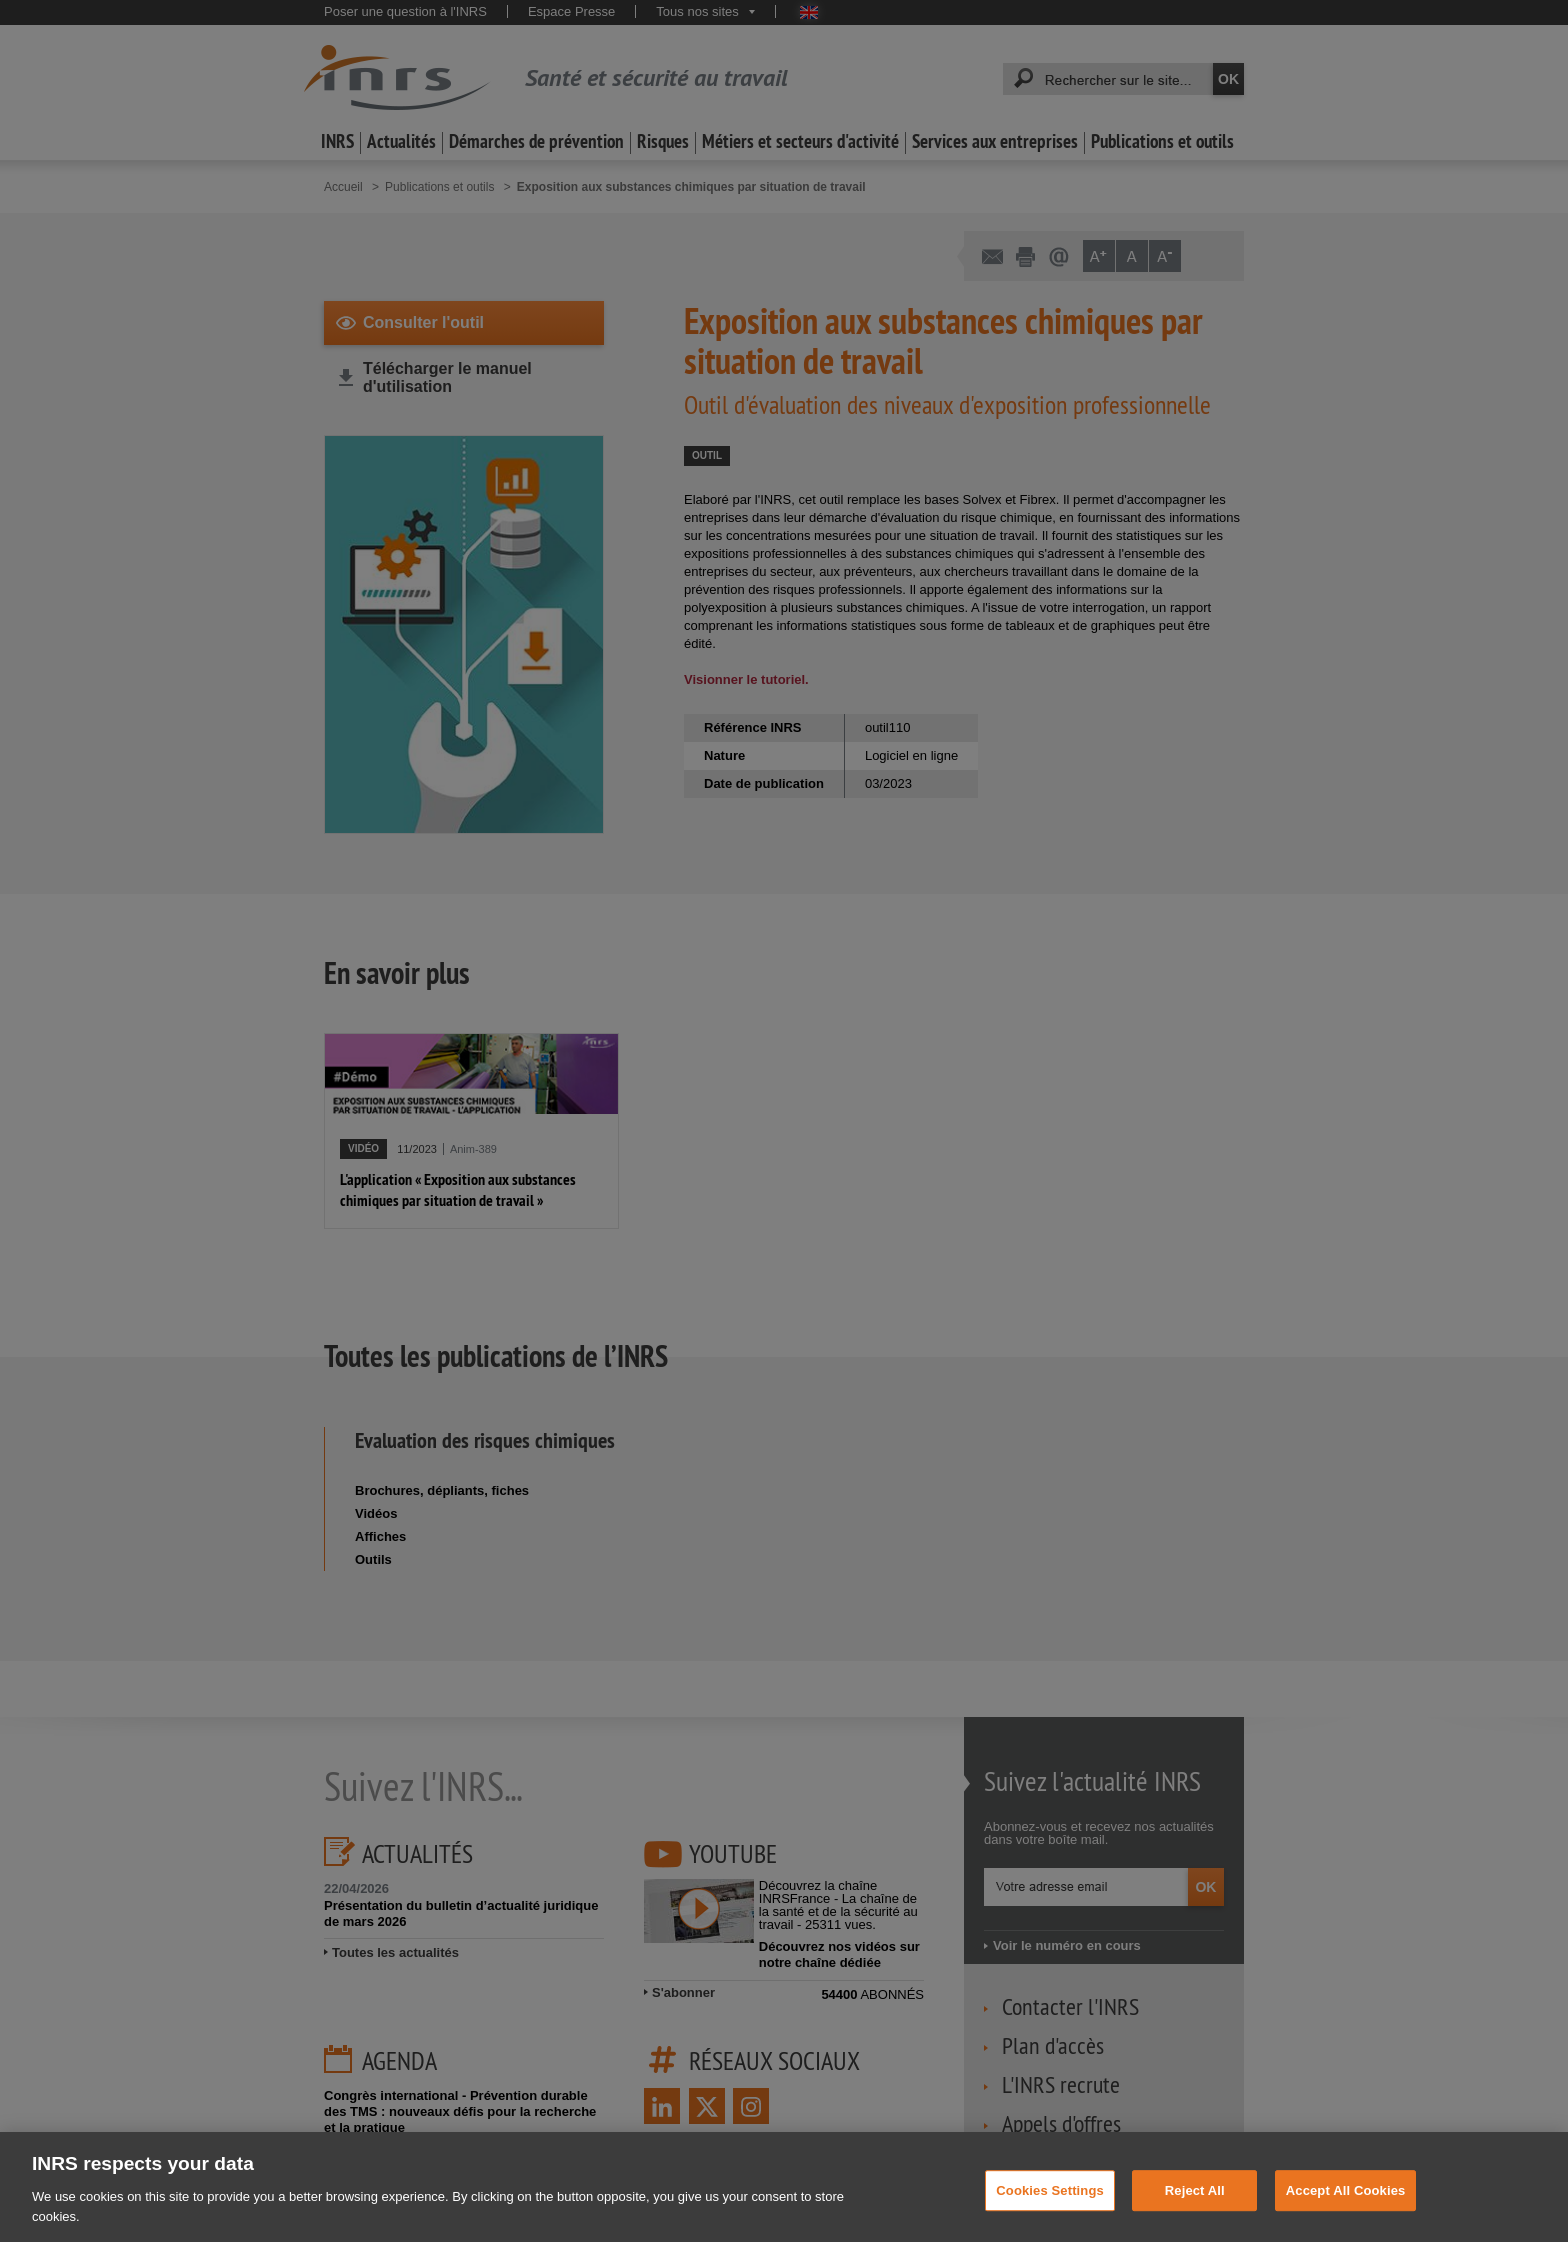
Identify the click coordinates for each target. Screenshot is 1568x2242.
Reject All (1195, 2206)
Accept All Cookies (1346, 2206)
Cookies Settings (1050, 2206)
